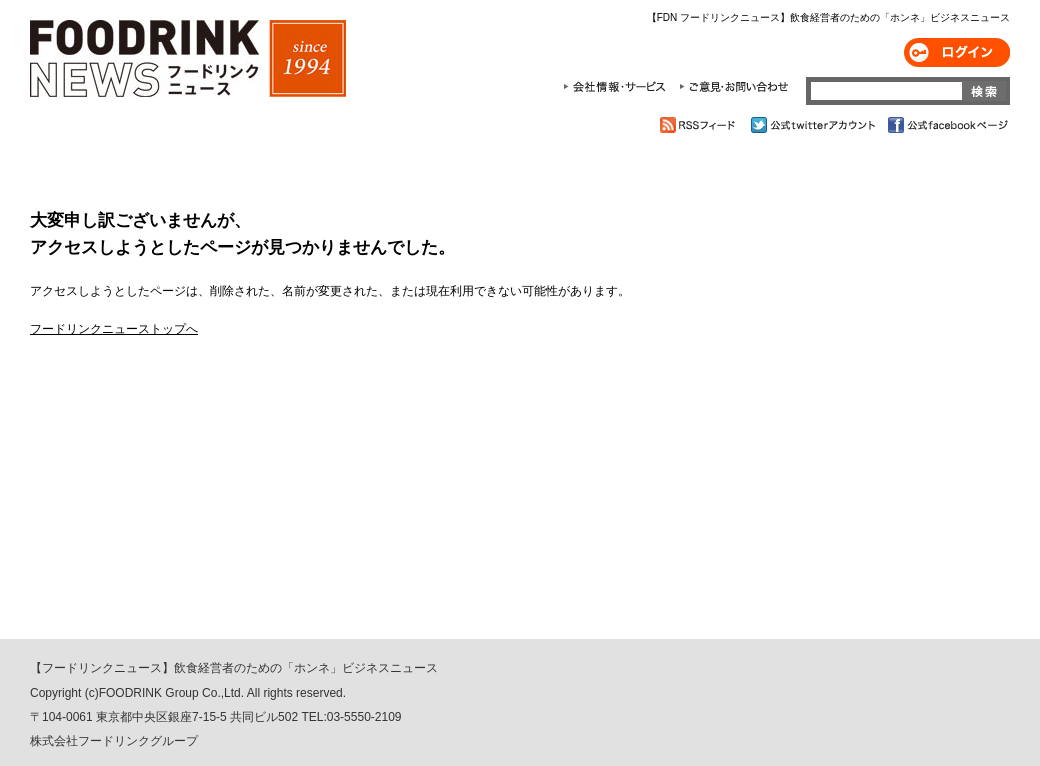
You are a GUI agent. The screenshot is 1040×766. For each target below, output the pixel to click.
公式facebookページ (946, 125)
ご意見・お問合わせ (733, 87)
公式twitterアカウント (814, 125)
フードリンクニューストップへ (114, 329)
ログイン (957, 52)
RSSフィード (700, 125)
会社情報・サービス (618, 87)
